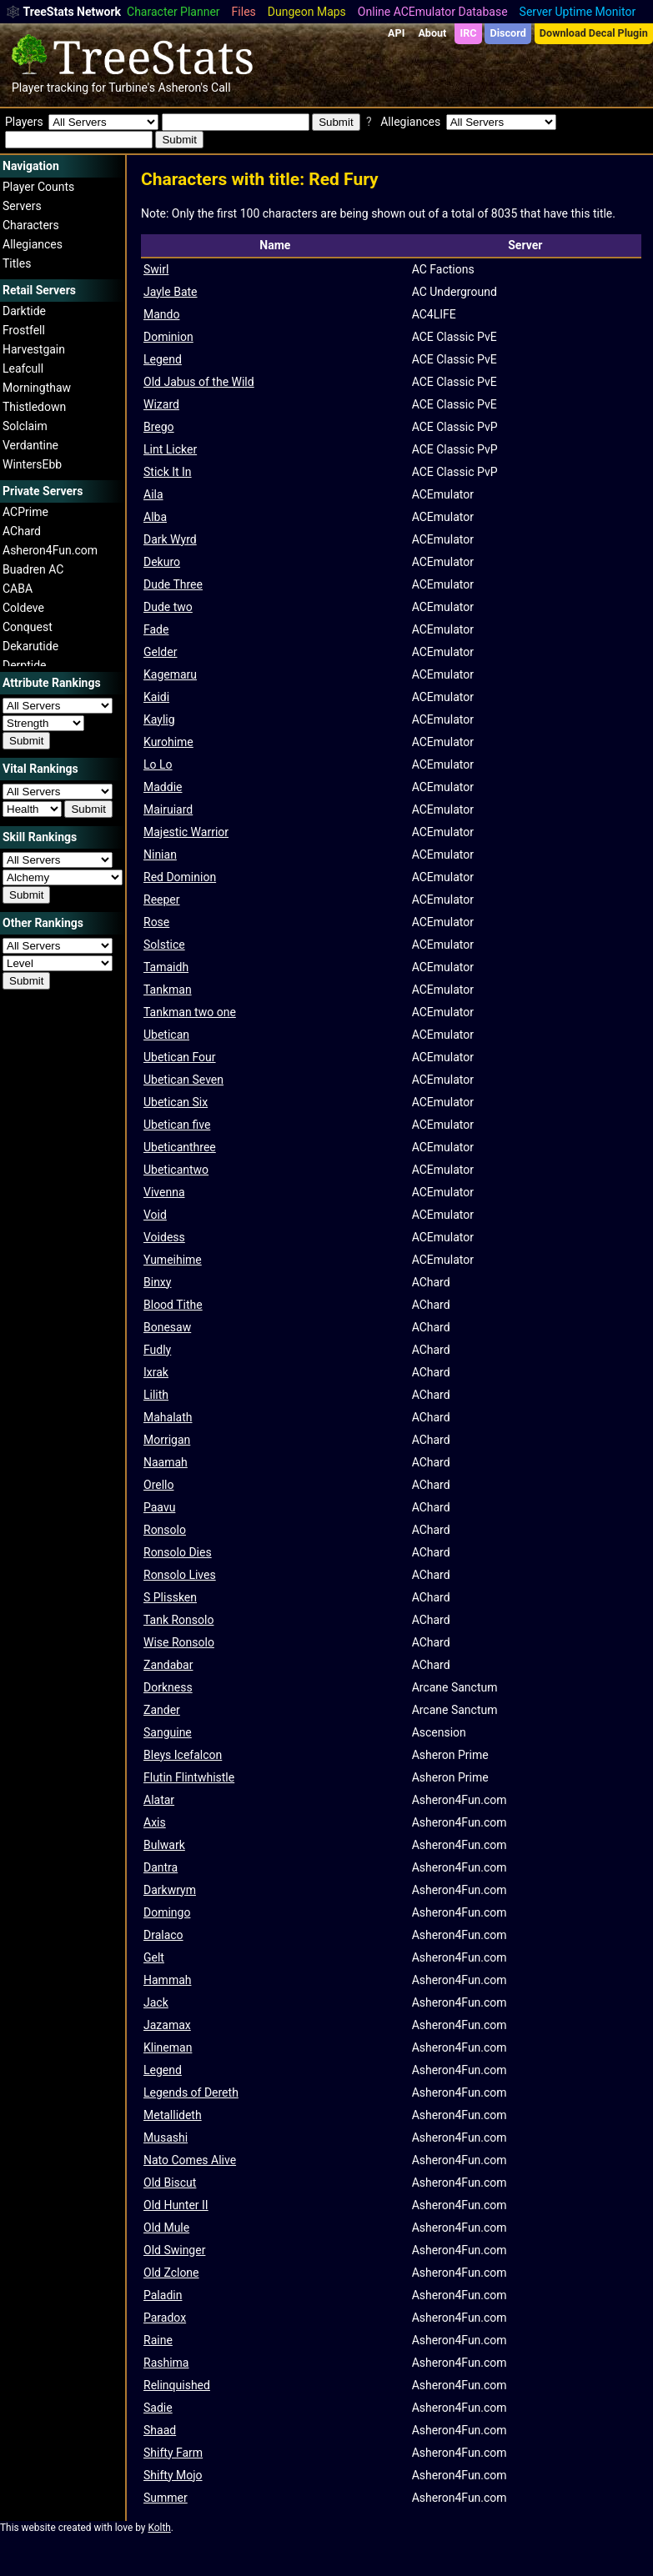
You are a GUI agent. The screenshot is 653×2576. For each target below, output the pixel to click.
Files (244, 11)
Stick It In (167, 472)
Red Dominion (179, 877)
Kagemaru (170, 674)
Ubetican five (176, 1124)
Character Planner (173, 11)
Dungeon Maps (307, 11)
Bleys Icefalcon (182, 1755)
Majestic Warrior (186, 832)
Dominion (168, 336)
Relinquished (176, 2385)
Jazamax (167, 2025)
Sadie (158, 2407)
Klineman (167, 2047)
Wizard (161, 404)
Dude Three (173, 584)
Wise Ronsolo (178, 1642)
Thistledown (34, 406)
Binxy (157, 1282)
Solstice (164, 944)
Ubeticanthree (179, 1147)
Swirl (155, 269)
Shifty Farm (173, 2452)
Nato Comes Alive (189, 2160)
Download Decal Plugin (594, 33)
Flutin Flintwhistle (188, 1777)
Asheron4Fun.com (50, 550)
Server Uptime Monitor (578, 11)
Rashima (165, 2362)
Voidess (164, 1237)
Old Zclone (171, 2272)
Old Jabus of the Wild (198, 381)
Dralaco (163, 1935)
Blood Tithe (173, 1304)
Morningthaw (37, 387)
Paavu (159, 1507)
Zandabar (168, 1664)
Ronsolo (164, 1529)
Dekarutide (30, 646)
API (396, 33)
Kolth (159, 2527)
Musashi (165, 2137)
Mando (161, 314)
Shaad (159, 2430)
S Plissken (170, 1597)
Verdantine (30, 445)
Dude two (168, 607)
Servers (22, 206)
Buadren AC (33, 569)
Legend (162, 359)
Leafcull (23, 368)
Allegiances (33, 244)
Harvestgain (34, 349)
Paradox (164, 2317)
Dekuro (161, 562)
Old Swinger (174, 2250)
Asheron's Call (194, 87)
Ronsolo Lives (179, 1574)
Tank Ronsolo (178, 1619)
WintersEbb (32, 464)
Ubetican (166, 1034)
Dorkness (168, 1687)
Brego (158, 427)
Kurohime (168, 742)
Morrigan (166, 1439)
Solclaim (25, 426)
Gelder (160, 652)
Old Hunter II (175, 2205)
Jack (155, 2002)
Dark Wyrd (170, 539)
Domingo (166, 1912)
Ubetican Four (179, 1057)
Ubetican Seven (183, 1079)
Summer (165, 2497)
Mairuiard (168, 809)
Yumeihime (172, 1259)
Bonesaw (167, 1327)
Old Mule (166, 2227)
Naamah (165, 1462)
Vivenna (164, 1192)
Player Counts (38, 186)
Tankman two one (189, 1012)
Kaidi (156, 697)
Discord (508, 33)
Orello (158, 1484)
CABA (18, 588)
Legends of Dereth (191, 2092)
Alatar (158, 1800)
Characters (31, 225)
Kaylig (159, 719)
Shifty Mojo (173, 2475)
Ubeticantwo (175, 1169)
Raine (158, 2340)
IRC (468, 33)
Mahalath (167, 1417)
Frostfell (24, 330)
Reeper (161, 899)
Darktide (24, 311)
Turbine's (131, 87)
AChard (22, 531)
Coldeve (23, 607)
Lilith (155, 1394)
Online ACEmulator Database (433, 11)
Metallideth (172, 2115)
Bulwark (164, 1845)
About (432, 33)
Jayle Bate (170, 291)
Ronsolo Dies (177, 1552)
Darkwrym (169, 1890)
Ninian (160, 854)
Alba (155, 517)
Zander (161, 1709)
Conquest (28, 627)
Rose (156, 922)
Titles (17, 263)
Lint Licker (170, 449)
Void (155, 1214)
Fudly (157, 1349)
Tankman (167, 989)
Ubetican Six (175, 1102)
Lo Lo (158, 764)
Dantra (160, 1867)
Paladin (162, 2295)
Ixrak (155, 1372)
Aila (153, 494)
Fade (155, 629)
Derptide (25, 665)
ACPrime (25, 512)
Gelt (153, 1957)
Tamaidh (165, 967)
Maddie (162, 787)
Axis (154, 1822)
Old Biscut (169, 2182)
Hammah (167, 1980)
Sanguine (167, 1732)
